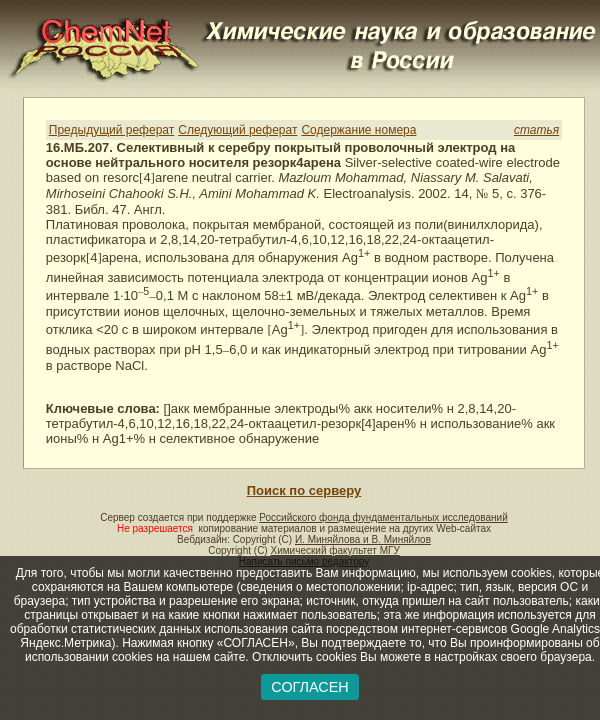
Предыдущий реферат (111, 130)
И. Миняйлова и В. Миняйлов (363, 539)
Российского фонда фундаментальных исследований (383, 517)
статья (536, 130)
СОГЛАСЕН (309, 687)
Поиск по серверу (304, 490)
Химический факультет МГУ (334, 550)
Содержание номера (358, 130)
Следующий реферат (237, 130)
